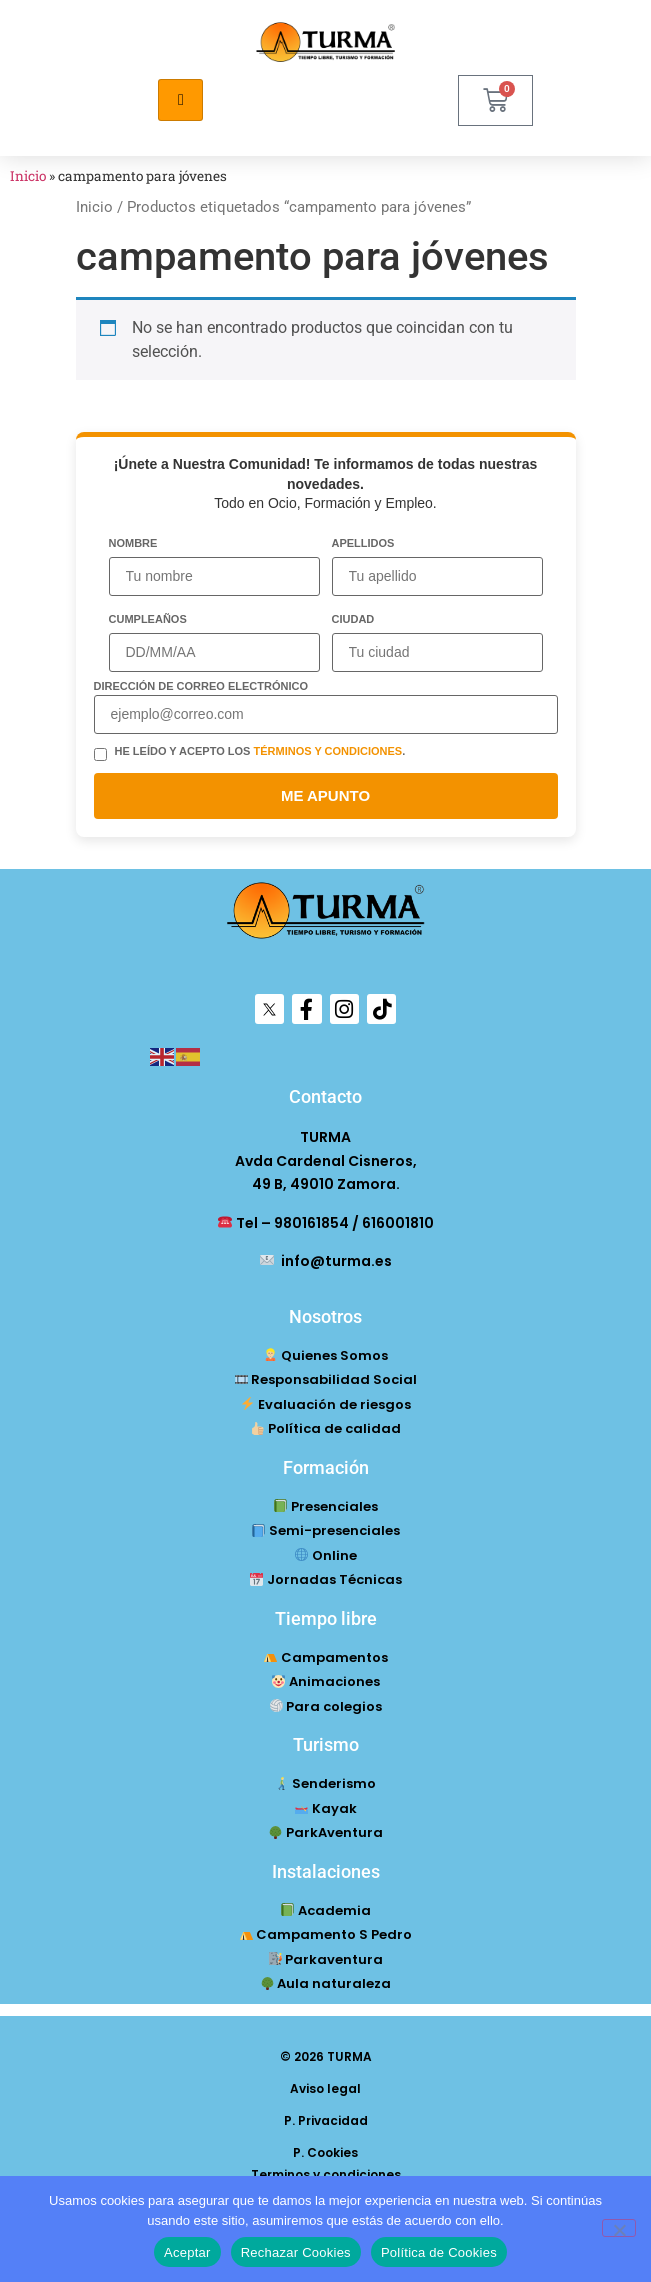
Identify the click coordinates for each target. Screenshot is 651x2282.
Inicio (28, 176)
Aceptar (187, 2252)
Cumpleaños (148, 619)
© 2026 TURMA (326, 2056)
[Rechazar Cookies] (619, 2228)
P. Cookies (325, 2152)
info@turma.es (326, 1261)
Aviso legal (325, 2088)
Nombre (133, 543)
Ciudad (353, 619)
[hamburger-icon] (180, 100)
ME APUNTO (325, 795)
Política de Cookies (439, 2252)
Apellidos (363, 543)
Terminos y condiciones (326, 2174)
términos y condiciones (327, 751)
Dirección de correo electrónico (201, 686)
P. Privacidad (326, 2120)
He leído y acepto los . (260, 751)
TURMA (325, 1137)
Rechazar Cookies (296, 2252)
